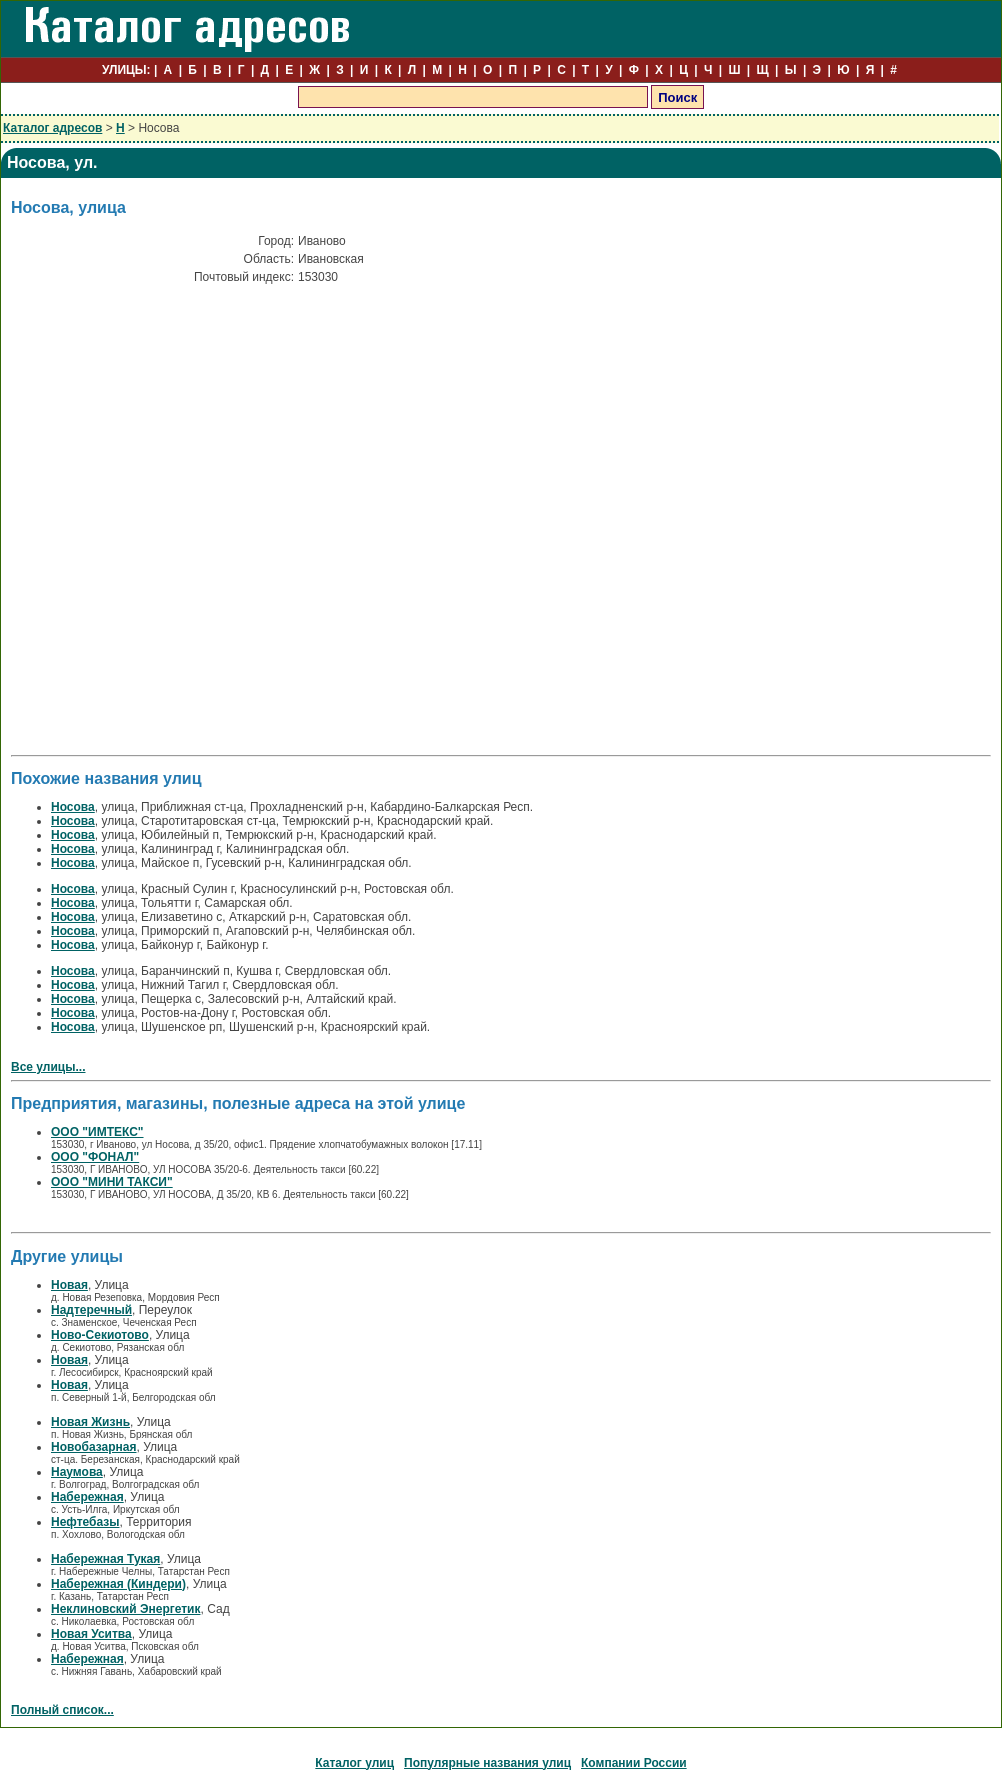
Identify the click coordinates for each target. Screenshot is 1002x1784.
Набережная (87, 1497)
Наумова (77, 1472)
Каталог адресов (52, 128)
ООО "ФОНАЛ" (95, 1157)
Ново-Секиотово (100, 1335)
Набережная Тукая (105, 1559)
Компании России (634, 1763)
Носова (73, 807)
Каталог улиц (354, 1763)
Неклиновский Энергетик (125, 1609)
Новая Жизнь (90, 1422)
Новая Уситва (91, 1634)
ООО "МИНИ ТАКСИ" (112, 1182)
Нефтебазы (85, 1522)
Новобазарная (94, 1447)
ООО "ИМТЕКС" (97, 1132)
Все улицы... (48, 1067)
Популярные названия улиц (487, 1763)
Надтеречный (91, 1310)
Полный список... (62, 1710)
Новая (69, 1285)
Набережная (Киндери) (118, 1584)
